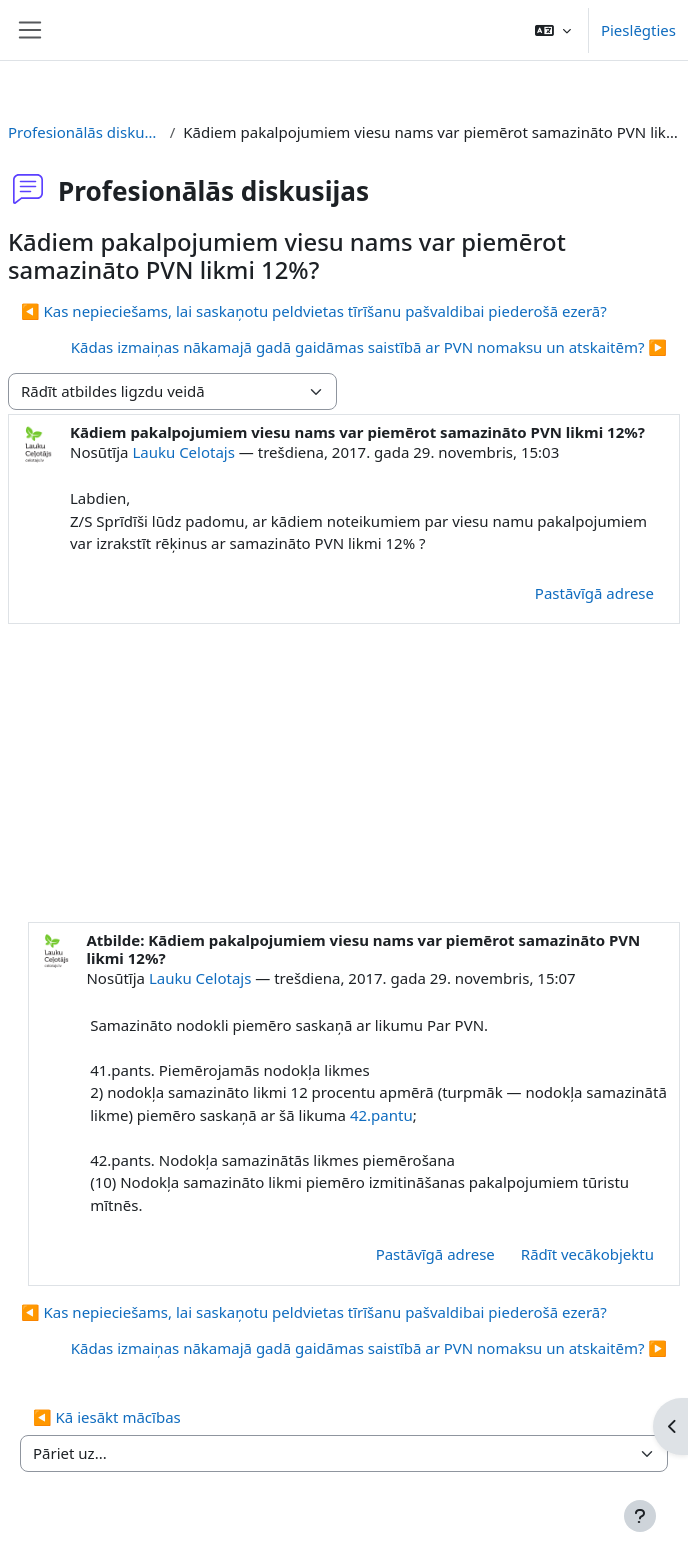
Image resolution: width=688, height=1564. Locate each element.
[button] (553, 30)
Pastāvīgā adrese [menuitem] (594, 593)
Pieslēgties (638, 30)
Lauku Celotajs (183, 452)
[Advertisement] (344, 774)
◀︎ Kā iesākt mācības (107, 1417)
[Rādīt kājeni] (640, 1516)
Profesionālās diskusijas (85, 132)
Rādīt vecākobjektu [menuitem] (587, 1254)
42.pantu (381, 1115)
